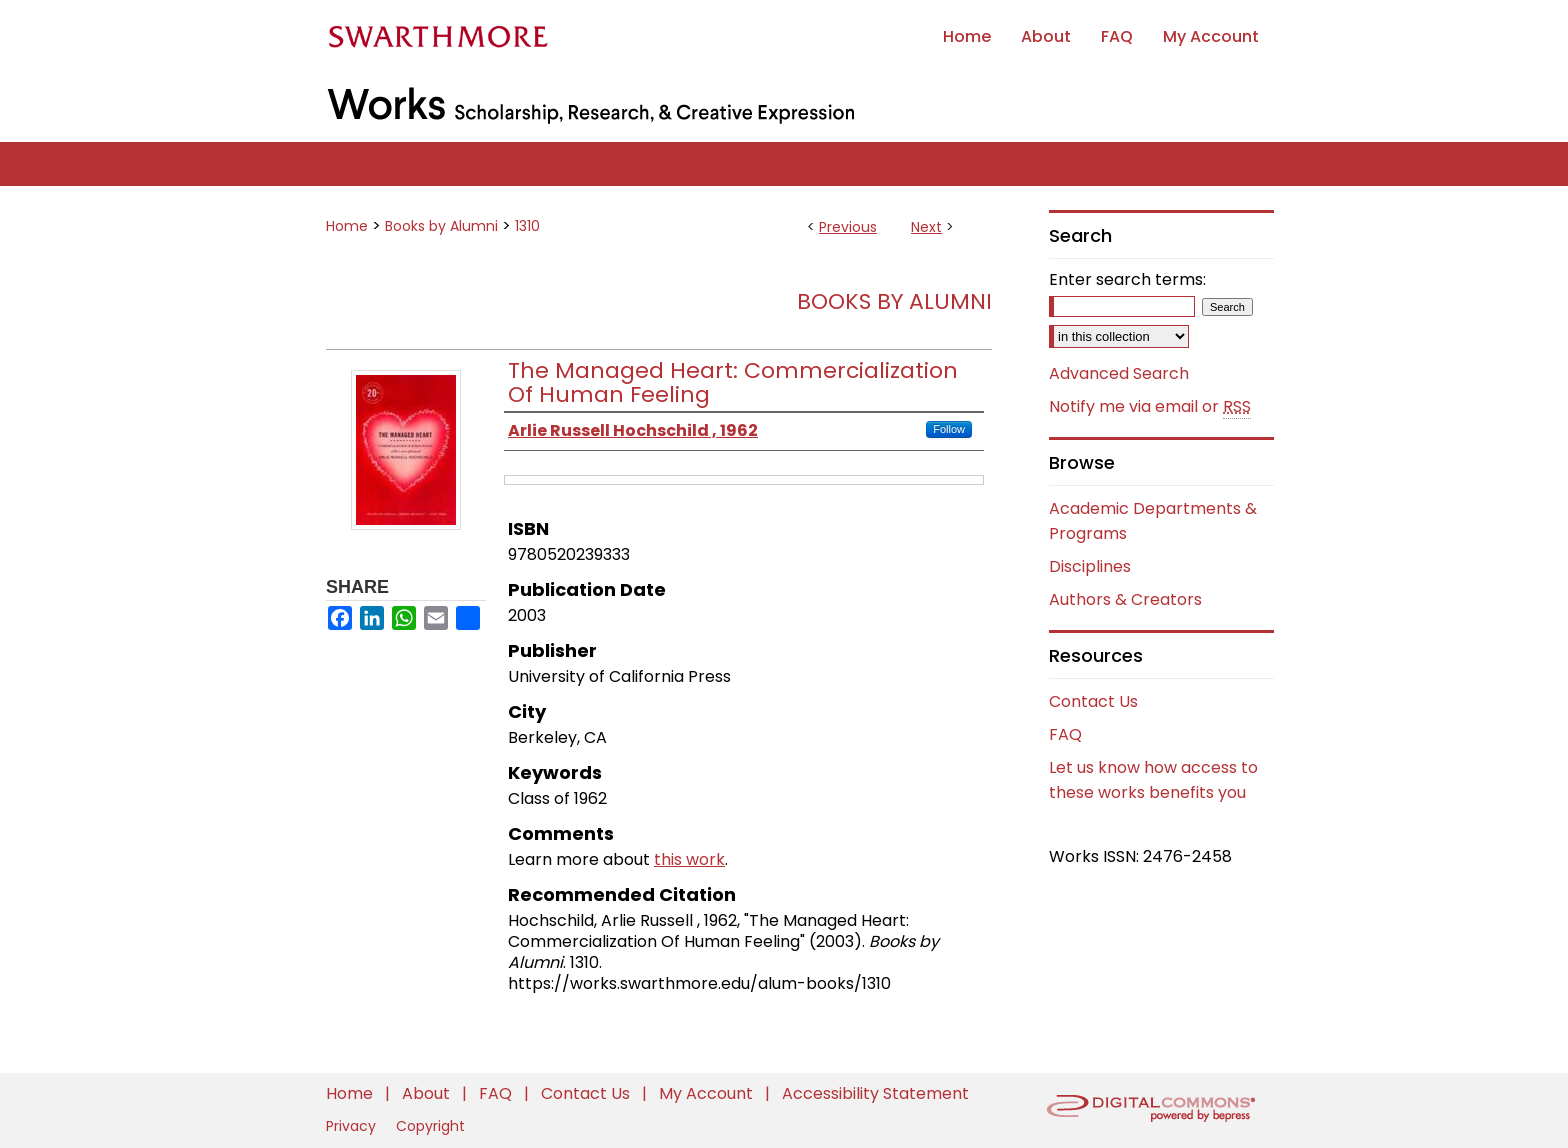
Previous (848, 227)
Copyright (430, 1126)
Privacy (353, 1126)
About (428, 1093)
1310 (527, 226)
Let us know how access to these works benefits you (1153, 780)
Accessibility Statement (875, 1093)
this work (689, 859)
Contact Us (1093, 701)
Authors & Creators (1125, 599)
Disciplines (1090, 566)
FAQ (1065, 734)
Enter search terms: (1127, 279)
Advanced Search (1119, 373)
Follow (949, 429)
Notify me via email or (1150, 407)
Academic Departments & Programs (1153, 521)
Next (926, 227)
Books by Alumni (441, 226)
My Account (708, 1093)
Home (347, 226)
